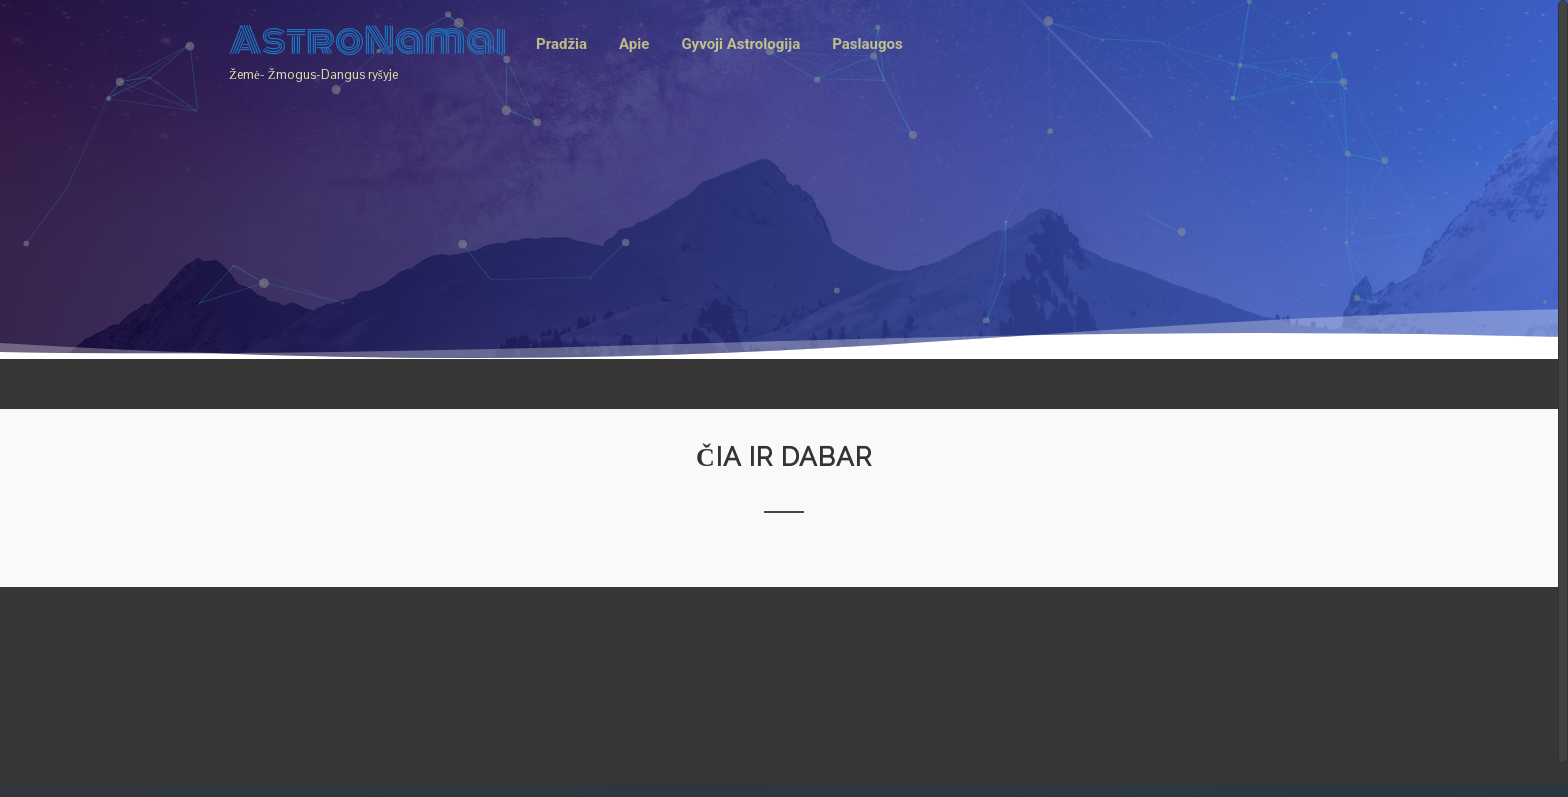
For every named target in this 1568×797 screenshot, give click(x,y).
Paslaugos (867, 44)
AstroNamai (368, 41)
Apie (634, 44)
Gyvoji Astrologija (740, 44)
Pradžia (561, 44)
